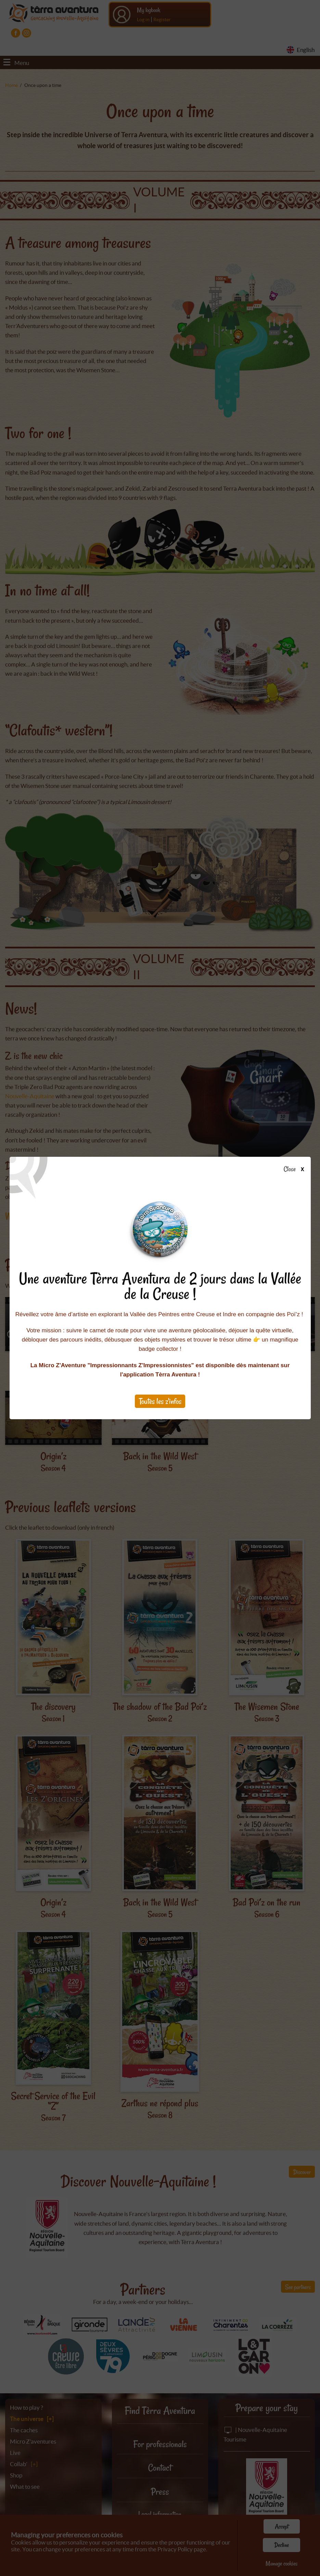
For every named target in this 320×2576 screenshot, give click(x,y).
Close (296, 1169)
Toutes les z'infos (160, 1401)
